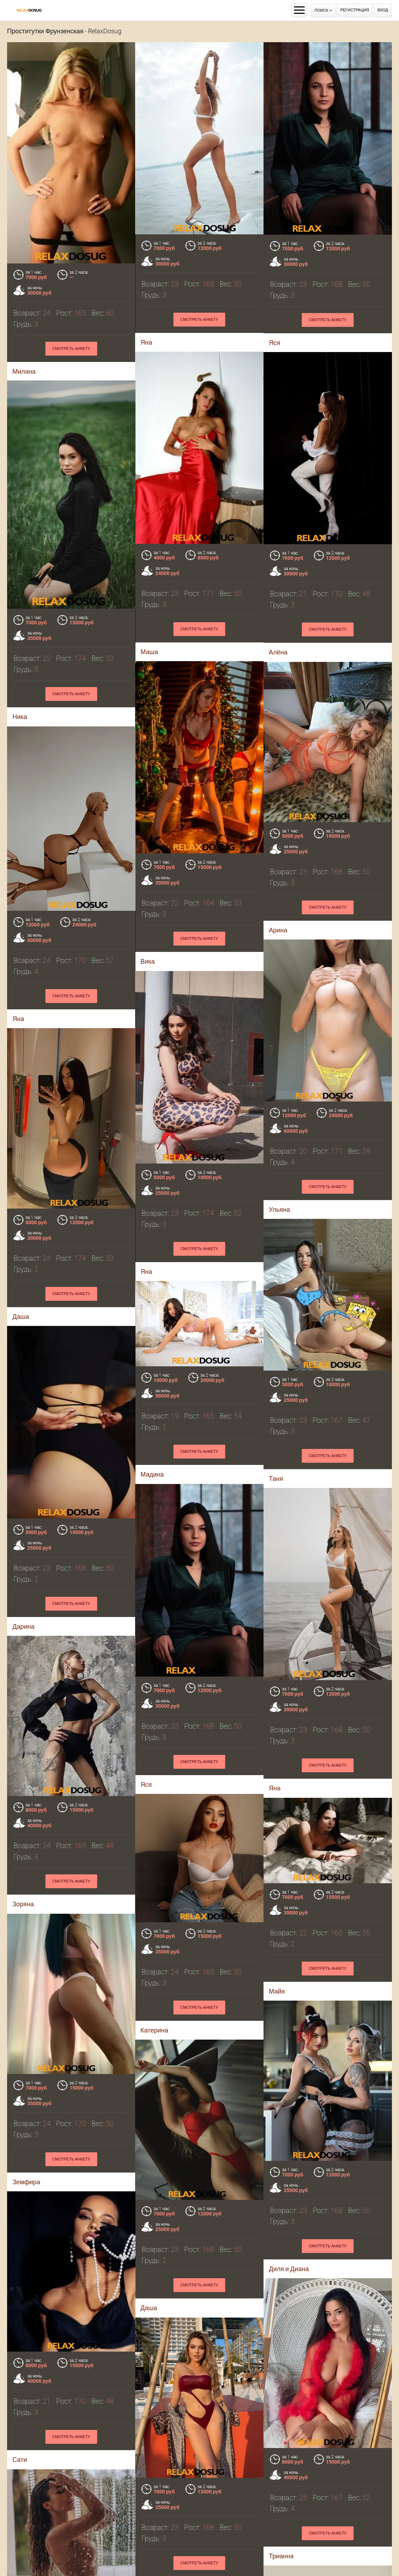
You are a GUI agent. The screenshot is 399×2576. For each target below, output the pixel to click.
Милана (24, 371)
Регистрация (354, 10)
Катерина (67, 1840)
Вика (60, 874)
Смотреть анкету (328, 320)
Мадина (152, 1299)
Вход (382, 10)
